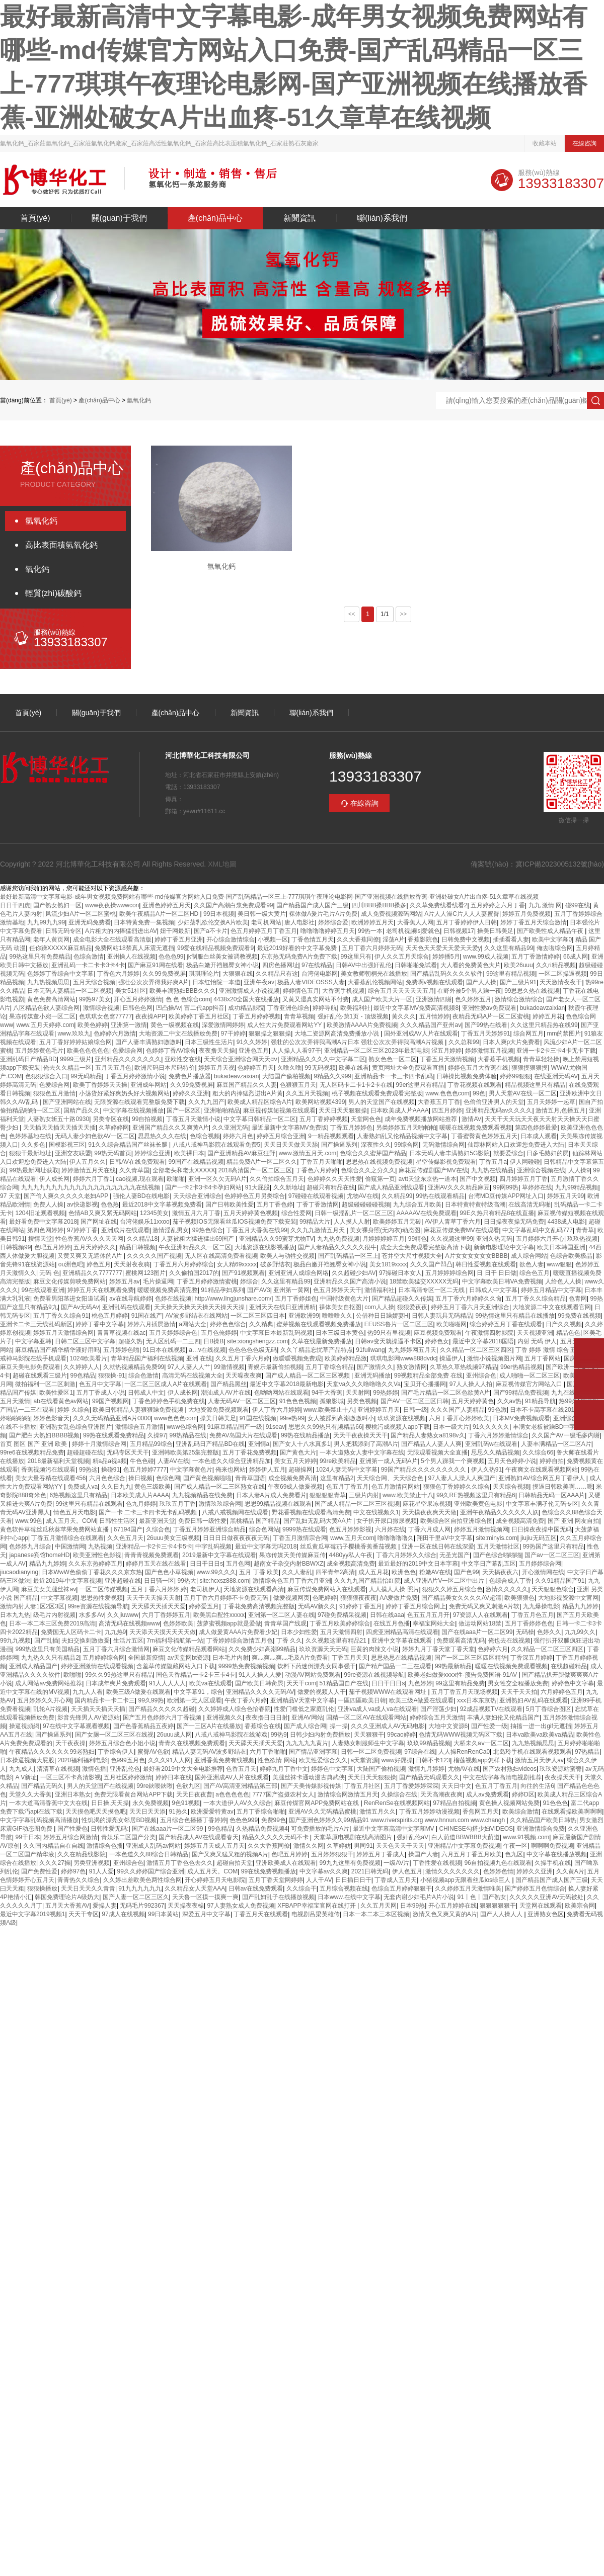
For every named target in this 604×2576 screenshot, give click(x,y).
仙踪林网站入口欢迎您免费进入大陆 (516, 1144)
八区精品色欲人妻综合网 (46, 1007)
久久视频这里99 (451, 1238)
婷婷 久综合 (73, 1409)
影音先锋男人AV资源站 (88, 1717)
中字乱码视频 (213, 1546)
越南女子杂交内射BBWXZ (289, 1563)
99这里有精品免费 (459, 1683)
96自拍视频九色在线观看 (497, 1862)
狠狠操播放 (42, 1888)
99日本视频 (218, 913)
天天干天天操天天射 (153, 1597)
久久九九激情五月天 (318, 1230)
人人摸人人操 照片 (394, 1589)
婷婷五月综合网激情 (70, 1837)
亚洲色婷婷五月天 (166, 905)
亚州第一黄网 (291, 1290)
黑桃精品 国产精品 (255, 1520)
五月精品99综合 (151, 1443)
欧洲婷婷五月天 (372, 922)
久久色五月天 (125, 1537)
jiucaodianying (19, 1572)
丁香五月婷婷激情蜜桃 (207, 1281)
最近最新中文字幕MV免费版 (289, 1127)
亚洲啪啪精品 (222, 1110)
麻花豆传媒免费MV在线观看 (461, 1230)
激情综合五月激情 (139, 1426)
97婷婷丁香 (82, 1230)
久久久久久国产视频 (154, 1255)
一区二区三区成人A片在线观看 (165, 1384)
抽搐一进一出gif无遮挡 (540, 1726)
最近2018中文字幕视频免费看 (162, 1204)
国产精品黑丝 (228, 1384)
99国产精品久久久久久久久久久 (424, 1469)
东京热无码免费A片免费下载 (299, 956)
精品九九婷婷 (47, 1563)
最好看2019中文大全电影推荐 (183, 1768)
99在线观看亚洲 (42, 1290)
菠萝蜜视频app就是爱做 (229, 1623)
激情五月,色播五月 (560, 1110)
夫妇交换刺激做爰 (85, 1640)
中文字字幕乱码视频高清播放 (39, 1820)
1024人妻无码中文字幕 (347, 1469)
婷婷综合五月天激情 (437, 1717)
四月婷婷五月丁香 (523, 1178)
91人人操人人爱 (260, 1674)
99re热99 (291, 1418)
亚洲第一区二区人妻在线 (281, 1614)
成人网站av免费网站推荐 (48, 1683)
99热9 (279, 1734)
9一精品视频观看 (331, 1136)
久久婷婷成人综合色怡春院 (234, 1708)
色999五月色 (128, 1760)
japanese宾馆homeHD (39, 1555)
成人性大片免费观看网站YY (285, 1024)
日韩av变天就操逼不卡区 (388, 1341)
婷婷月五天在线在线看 (156, 1563)
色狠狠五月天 (298, 1084)
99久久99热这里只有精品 (119, 1674)
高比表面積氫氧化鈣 (61, 545)
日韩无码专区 (63, 930)
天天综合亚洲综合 (197, 1195)
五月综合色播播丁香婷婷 (193, 1820)
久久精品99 (397, 1195)
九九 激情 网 (545, 905)
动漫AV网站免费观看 (313, 1674)
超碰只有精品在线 (331, 1187)
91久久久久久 (491, 1426)
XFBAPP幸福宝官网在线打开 (317, 1905)
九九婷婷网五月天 (412, 1349)
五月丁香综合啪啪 (261, 1811)
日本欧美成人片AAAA (399, 1110)
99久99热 (151, 1700)
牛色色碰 (142, 1461)
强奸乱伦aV (412, 1837)
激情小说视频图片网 (494, 1358)
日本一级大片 (451, 1426)
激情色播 (94, 1768)
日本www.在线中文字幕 (349, 1897)
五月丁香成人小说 (101, 1392)
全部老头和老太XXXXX (184, 1170)
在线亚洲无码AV (556, 1076)
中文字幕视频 (59, 1597)
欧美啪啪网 (451, 1324)
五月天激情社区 (498, 1546)
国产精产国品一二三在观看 (395, 1666)
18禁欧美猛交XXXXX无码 (424, 1281)
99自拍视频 (147, 1119)
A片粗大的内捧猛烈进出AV (121, 930)
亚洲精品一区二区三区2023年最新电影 (376, 1050)
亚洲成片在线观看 (125, 1230)
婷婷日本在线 (174, 1777)
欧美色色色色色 (88, 1050)
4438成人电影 (566, 1221)
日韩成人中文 (146, 1392)
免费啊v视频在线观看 (434, 982)
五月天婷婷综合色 (173, 1332)
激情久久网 (308, 1845)
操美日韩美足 (495, 930)
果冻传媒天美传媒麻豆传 (292, 1555)
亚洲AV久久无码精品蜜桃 (322, 1811)
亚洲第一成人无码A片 (388, 1461)
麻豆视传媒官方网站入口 (530, 1384)
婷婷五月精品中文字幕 (551, 1290)
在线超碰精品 (569, 1666)
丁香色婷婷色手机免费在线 (168, 1401)
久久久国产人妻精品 (457, 1409)
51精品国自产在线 (344, 1683)
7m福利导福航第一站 (174, 1640)
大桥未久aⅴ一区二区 (481, 1743)
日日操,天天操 (110, 1803)
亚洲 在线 (199, 1358)
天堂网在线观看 (540, 1905)
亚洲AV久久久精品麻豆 (459, 1187)
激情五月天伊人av (539, 1760)
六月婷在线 (390, 1529)
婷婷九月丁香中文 (284, 1768)
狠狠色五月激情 (54, 1093)
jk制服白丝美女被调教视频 (222, 956)
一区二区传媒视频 (104, 1589)
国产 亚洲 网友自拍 (573, 1520)
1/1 (385, 614)
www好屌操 (397, 1760)
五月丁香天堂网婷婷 (276, 1879)
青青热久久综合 (78, 1879)
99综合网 (406, 1144)
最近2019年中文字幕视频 (67, 1580)
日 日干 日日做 (496, 1272)
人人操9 (579, 1170)
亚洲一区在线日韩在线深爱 (438, 1546)
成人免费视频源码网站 (391, 913)
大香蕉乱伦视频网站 (375, 982)
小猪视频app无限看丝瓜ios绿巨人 (466, 1879)
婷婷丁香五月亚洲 (179, 939)
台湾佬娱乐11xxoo (145, 1221)
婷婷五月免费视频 (526, 913)
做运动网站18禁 (480, 1623)
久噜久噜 (289, 1067)
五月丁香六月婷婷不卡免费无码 (227, 1597)
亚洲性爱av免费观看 (489, 1007)
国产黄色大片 (298, 1452)
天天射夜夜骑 (132, 1264)
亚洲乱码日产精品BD (28, 1059)
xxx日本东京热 (476, 1700)
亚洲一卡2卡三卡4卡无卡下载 (555, 1050)
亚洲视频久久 (224, 1717)
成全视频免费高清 (292, 1478)
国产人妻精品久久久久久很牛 (337, 1247)
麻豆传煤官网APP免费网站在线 (317, 1803)
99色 (479, 1093)
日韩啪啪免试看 (416, 965)
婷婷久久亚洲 (191, 1093)
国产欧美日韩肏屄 (259, 1683)
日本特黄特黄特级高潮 (475, 1204)
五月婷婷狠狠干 (332, 1854)
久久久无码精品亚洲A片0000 (112, 1418)
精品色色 (568, 1332)
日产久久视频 (564, 1324)
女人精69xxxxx (237, 1264)
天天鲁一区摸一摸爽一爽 (205, 1897)
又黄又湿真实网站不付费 (315, 999)
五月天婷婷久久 (94, 1247)
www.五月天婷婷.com (45, 1024)
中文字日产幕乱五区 (489, 1563)
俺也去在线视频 (509, 1640)
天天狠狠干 (369, 1734)
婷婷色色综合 (228, 1324)
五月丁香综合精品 (330, 1366)
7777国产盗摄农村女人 (283, 1794)
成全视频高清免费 (520, 1520)
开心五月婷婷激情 (138, 999)
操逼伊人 (451, 1358)
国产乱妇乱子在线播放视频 (278, 1897)
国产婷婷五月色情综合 (535, 1888)
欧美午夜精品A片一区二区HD (159, 913)
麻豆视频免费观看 (438, 1332)
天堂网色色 (366, 1119)
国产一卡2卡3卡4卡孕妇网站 (203, 1187)
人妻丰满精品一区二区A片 (556, 1443)
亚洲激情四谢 (434, 999)
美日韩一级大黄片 (262, 913)
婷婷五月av (124, 1281)
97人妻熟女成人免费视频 (240, 1905)
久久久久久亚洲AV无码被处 (546, 1897)
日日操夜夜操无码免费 (514, 1221)
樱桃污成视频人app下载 (397, 1426)
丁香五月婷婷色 (351, 1127)
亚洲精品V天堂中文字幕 (302, 1700)
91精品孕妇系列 (222, 1290)
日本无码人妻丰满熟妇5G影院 (449, 1153)
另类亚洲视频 (91, 1862)
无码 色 (49, 1272)
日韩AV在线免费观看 (137, 1161)
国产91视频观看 (243, 1272)
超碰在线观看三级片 (40, 1375)
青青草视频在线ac (121, 1332)
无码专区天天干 (128, 1452)
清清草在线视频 (58, 1768)
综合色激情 (143, 1375)
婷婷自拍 (552, 1461)
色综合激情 (88, 956)
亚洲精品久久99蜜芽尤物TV (276, 1238)
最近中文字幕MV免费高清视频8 (416, 1007)
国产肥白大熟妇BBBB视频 (44, 1435)
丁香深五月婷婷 (531, 1657)
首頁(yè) (35, 218)
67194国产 (128, 1529)
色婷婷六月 (493, 1649)
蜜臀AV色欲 (153, 1751)
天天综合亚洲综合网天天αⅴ (240, 1059)
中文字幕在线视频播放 (133, 1110)
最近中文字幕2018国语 (483, 1341)
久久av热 (509, 1401)
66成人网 (575, 956)
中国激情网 (70, 1546)
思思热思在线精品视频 (401, 1657)
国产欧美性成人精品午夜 (551, 930)
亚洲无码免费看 (89, 922)
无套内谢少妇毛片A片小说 (419, 1897)
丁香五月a (493, 1161)
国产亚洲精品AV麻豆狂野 (241, 1153)
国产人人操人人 (502, 1914)
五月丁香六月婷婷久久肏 (468, 1298)
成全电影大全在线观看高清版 (112, 939)
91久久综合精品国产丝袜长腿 (128, 1144)
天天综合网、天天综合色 (391, 1478)
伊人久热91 (486, 1469)
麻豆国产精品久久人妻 (246, 1084)
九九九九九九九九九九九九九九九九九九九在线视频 (91, 1187)
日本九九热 (15, 1614)
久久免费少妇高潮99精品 (262, 1649)
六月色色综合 (107, 1478)
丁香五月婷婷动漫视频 (429, 1811)
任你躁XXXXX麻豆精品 (60, 948)
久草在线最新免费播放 (321, 1341)
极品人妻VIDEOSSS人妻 (310, 982)
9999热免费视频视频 (246, 1666)
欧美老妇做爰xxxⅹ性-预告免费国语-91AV (463, 1674)
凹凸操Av (168, 1007)
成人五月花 (373, 1572)
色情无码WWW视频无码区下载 (460, 1734)
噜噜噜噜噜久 (396, 1537)
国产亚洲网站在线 (67, 1101)
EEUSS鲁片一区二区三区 (398, 1324)
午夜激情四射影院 (489, 1332)
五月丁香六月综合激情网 (116, 1649)
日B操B (213, 1341)
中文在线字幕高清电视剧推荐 (502, 1777)
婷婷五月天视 (216, 1067)
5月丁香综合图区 (549, 1708)
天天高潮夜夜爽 (441, 1794)
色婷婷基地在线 (30, 1136)
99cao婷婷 (401, 1734)
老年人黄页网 (51, 939)
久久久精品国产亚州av (430, 1024)
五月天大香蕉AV (67, 1905)
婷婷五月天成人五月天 (214, 1845)
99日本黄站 (163, 1914)
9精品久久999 (332, 1076)
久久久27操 (54, 1862)
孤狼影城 (332, 1401)
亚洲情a (259, 1443)
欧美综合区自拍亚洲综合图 (456, 1520)
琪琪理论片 (204, 973)
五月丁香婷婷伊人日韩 (466, 922)
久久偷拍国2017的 (194, 1272)
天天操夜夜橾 (186, 1905)
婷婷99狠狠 (515, 1076)
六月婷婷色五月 (562, 1691)
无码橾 (525, 1632)
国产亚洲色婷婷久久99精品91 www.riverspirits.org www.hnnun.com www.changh (397, 1820)
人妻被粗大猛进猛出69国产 (198, 1238)
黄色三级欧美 (152, 1486)
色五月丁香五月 (347, 1486)
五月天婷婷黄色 (472, 1401)
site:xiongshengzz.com (257, 1341)
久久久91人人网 (169, 1760)
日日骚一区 (159, 1580)
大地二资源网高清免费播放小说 (337, 1033)
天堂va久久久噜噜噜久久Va (363, 1384)
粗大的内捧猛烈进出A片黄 (247, 1093)
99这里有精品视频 (510, 973)
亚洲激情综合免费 (540, 1828)
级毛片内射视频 (54, 1614)
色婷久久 (549, 1632)
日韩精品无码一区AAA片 (551, 1495)
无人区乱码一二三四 (173, 1341)
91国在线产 (146, 1315)
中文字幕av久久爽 (323, 1871)
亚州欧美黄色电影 (478, 1503)
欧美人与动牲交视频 (287, 1255)
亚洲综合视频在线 (541, 1170)
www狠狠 (559, 1264)
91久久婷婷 (252, 1042)
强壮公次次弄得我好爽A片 (153, 982)
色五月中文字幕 (100, 1384)
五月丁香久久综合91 (60, 1315)
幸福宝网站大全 (434, 1623)
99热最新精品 (453, 1666)
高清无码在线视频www (129, 1623)
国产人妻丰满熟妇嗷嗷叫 (148, 1042)
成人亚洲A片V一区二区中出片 (445, 1580)
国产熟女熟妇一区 (57, 905)
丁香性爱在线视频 (437, 1862)
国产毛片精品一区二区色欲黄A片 (445, 1392)
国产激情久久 (375, 1366)
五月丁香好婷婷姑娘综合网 (75, 1042)
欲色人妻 (531, 1264)
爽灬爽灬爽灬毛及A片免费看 (290, 1657)
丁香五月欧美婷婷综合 (340, 1623)
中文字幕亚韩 (33, 1341)
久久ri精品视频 (556, 965)
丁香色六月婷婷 (118, 973)
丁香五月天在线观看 (261, 1914)
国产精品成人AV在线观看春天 (199, 1837)
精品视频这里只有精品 (535, 1084)
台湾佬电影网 (319, 973)
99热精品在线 (188, 1435)
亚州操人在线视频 (131, 956)
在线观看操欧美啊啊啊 (572, 1811)
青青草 (585, 1230)
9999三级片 (76, 1059)
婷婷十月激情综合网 (99, 1443)
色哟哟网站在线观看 (281, 1392)
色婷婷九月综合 (30, 1546)
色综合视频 (205, 1136)
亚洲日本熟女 (73, 1794)
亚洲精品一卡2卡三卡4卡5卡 (154, 1546)
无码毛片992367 (142, 1905)
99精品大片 (314, 1221)
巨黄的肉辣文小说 (374, 1649)
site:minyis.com (496, 1537)
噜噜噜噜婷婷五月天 (327, 930)
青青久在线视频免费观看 (192, 1743)
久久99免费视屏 (163, 973)
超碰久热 (130, 1341)
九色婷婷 (420, 1683)
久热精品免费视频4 (262, 1828)
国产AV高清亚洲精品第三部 (240, 1785)
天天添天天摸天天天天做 (162, 1632)
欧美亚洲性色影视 (97, 1555)
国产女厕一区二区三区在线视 (114, 1734)
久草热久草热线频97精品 (463, 1366)
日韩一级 (415, 1409)
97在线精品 (316, 965)
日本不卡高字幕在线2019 (544, 1409)
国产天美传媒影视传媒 (311, 1785)
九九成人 (21, 1768)
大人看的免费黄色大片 (470, 965)
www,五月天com (352, 1537)
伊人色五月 (407, 1871)
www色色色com (175, 1418)
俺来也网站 (230, 1469)
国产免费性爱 (39, 1871)
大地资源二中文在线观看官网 (551, 1307)
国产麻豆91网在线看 (155, 965)
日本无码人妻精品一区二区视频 (69, 990)
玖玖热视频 (582, 1238)
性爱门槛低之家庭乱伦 (304, 1708)
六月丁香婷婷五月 (166, 1614)
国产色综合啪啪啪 (497, 1555)
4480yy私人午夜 (350, 1555)
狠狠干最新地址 (30, 1153)
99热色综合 (207, 1230)
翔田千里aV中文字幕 (445, 1537)
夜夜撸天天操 (217, 1050)
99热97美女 (95, 999)
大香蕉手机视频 (343, 990)
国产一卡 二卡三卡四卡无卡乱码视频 (149, 1512)
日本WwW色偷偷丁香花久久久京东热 (92, 1572)
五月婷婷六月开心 (540, 1238)
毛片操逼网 (158, 1281)
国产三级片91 (518, 982)
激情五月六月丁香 (196, 1213)
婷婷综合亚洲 (152, 1153)
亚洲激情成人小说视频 (249, 990)
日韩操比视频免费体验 (466, 1076)
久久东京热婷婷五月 (95, 1563)
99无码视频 (320, 1067)
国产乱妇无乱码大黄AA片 (318, 1520)
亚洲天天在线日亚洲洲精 (282, 1307)
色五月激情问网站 (395, 1486)
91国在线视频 (258, 1418)
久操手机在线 (553, 1862)
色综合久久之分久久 (368, 1170)
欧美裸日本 (189, 1153)
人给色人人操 (563, 1281)
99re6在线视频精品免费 (32, 1452)
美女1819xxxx (388, 1264)
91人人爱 (101, 1871)
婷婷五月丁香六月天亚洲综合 (470, 1307)
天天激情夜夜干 (561, 982)
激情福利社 (379, 1290)
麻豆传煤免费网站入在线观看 (326, 1589)
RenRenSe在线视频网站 (397, 1803)
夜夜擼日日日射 (267, 1717)
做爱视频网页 (291, 1597)
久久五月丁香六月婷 (242, 1358)
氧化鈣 (37, 569)
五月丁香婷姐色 (296, 1298)
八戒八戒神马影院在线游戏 (231, 1734)
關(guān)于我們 (119, 218)
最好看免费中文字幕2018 (43, 1221)
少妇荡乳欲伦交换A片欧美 (213, 922)
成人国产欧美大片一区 (382, 999)
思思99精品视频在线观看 (278, 1503)
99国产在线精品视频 (195, 1161)
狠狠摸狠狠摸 (529, 1067)
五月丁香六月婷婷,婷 (159, 1589)
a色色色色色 (232, 1794)
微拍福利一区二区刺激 (45, 1384)
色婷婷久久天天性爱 (335, 1178)
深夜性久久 (376, 1144)
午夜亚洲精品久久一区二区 (195, 1247)
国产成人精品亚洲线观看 (391, 1187)
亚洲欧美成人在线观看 (286, 1862)
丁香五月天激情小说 (193, 1119)
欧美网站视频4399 (320, 1101)
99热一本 (370, 930)
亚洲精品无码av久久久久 (499, 1110)
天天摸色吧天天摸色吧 (95, 1811)
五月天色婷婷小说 (512, 1461)
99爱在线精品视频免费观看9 (215, 948)
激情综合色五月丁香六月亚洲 (292, 1580)
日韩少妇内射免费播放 (320, 1734)
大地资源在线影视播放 (265, 1247)
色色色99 (171, 956)
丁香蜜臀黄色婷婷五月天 (484, 1136)
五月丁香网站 (542, 1358)
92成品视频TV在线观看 (491, 1708)
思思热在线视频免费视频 (379, 1161)
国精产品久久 (81, 1110)
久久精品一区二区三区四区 (476, 1349)
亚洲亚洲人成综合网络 (298, 1272)
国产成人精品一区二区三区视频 (308, 1375)
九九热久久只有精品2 (50, 1657)
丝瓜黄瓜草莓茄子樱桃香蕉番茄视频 (349, 1546)
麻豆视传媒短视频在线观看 (279, 1110)
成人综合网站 (529, 1255)
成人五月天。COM (71, 1520)
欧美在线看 (354, 1067)
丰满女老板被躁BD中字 (544, 1426)
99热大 (187, 1580)
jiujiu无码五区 (538, 1537)
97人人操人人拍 (470, 1384)
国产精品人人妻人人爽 (431, 1443)
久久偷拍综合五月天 (277, 1178)
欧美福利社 (355, 1007)
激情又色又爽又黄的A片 (445, 1914)
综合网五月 (528, 1033)
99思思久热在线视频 (531, 990)
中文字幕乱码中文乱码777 (537, 1230)
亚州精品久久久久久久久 (128, 1059)
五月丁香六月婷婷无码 (372, 948)
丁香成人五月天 (395, 1879)
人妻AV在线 (173, 1461)
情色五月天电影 (74, 1512)
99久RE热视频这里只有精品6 (475, 1495)
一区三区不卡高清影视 (70, 1777)
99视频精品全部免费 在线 (428, 1375)
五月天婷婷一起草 (551, 1101)
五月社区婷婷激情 (128, 1777)
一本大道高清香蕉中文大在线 (48, 1803)
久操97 (156, 1435)
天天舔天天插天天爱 (158, 1606)
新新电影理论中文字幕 (504, 1247)
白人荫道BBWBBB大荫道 (465, 1837)
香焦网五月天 (481, 1811)
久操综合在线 (399, 1794)
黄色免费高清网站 (51, 999)
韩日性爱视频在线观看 (486, 1264)
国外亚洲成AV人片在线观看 (421, 1033)
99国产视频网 (110, 1401)
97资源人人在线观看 (480, 1614)
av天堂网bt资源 (188, 1657)
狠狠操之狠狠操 (270, 1033)
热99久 (568, 1401)
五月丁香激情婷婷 (535, 956)
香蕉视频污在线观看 (48, 1469)
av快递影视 (82, 1204)
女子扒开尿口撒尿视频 (386, 1520)
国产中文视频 (478, 1178)
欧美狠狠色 (519, 1597)
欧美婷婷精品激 (346, 1358)
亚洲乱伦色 (125, 1768)
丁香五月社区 (362, 1785)
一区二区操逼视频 (563, 973)
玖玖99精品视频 (428, 1743)
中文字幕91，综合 (198, 1691)
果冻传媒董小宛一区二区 (42, 1016)
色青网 (578, 1298)
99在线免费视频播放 (268, 1871)
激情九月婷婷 (426, 1768)
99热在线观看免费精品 (113, 1435)
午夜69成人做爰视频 (295, 1486)
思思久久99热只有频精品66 (325, 1426)
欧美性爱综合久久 (323, 1760)
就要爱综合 (508, 1153)
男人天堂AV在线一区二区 (523, 1093)
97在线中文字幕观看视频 (76, 1726)
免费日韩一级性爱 (202, 1520)
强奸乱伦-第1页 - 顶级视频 (353, 1016)
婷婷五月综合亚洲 (281, 1136)
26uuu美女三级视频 (172, 1537)
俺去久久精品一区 (67, 1067)
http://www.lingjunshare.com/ (233, 1298)
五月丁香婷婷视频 (323, 1119)
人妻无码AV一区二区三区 (242, 1401)
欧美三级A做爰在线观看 (138, 1691)
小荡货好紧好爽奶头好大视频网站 (124, 1093)
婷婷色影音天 (51, 1418)
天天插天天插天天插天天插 (59, 1127)
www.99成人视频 (485, 956)
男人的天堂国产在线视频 (381, 1101)
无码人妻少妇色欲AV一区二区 (95, 1136)
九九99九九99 (46, 922)
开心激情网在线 (543, 1572)
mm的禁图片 (564, 1033)
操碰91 (110, 1469)
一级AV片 (396, 1862)
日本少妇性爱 (299, 1632)
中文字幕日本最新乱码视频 (276, 1332)
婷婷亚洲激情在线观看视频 (97, 1666)
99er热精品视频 (521, 1366)
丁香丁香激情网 (317, 1204)
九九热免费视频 (338, 1238)
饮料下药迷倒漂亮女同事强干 (316, 1666)
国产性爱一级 (489, 1726)
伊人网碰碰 (525, 1161)
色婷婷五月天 (256, 1067)
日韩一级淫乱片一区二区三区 (354, 1213)
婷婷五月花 (548, 1016)
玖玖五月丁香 (178, 1503)
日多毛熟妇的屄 (547, 1153)
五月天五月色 (113, 1067)
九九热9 (115, 1632)
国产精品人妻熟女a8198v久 (428, 1435)
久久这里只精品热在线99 (543, 1024)
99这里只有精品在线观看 (88, 1503)
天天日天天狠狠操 (343, 1110)
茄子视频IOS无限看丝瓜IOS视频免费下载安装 (234, 1221)
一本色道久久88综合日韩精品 (148, 1854)
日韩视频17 (458, 930)
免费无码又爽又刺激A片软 (484, 1606)
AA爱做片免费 (399, 1597)
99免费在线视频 (579, 1315)
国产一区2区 (183, 1110)
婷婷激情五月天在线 (88, 1170)
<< (351, 614)
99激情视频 (229, 1366)
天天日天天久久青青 (88, 1888)
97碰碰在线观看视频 (315, 1195)
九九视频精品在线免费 (202, 1495)
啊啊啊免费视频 (552, 1845)
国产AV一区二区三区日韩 (414, 1401)
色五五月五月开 (428, 1614)
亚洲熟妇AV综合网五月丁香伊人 (542, 1478)
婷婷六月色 (238, 1136)
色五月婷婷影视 (350, 1529)
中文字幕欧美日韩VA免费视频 (502, 1281)
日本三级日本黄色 (340, 1332)
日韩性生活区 (117, 1520)
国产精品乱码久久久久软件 (446, 973)
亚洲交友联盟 (73, 1153)
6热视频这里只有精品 (78, 1495)
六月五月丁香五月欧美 (471, 1854)
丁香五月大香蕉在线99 (256, 1230)
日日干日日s (206, 1563)
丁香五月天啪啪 (321, 1161)
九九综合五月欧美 (417, 1204)
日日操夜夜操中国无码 (541, 1529)
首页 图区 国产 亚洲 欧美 (34, 1443)
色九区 (514, 1854)
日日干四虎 (15, 905)
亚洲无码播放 (372, 1375)
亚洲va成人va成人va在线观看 (377, 1708)
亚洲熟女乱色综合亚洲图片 (75, 1426)
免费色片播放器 (190, 1076)
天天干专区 (83, 1914)
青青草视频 (299, 1016)
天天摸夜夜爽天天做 (429, 1512)
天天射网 (358, 1392)
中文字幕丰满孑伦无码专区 (542, 1503)
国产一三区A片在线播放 (209, 1726)
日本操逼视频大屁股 (27, 1760)
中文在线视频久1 (376, 1512)
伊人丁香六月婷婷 (276, 1409)
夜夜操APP (150, 1016)
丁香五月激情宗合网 (300, 1537)
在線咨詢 (584, 143)
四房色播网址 (280, 965)
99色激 (497, 1409)
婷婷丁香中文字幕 (100, 1324)
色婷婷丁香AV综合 (171, 1050)
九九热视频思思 (48, 982)
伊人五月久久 (87, 1161)
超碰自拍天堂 (234, 1862)
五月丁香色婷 (275, 1204)
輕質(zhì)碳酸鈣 (53, 593)
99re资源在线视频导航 (97, 1606)
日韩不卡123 (433, 1760)
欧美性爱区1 (56, 1392)
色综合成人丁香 (510, 1580)
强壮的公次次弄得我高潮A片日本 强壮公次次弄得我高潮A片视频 (358, 1042)
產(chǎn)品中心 (215, 218)
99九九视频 (15, 1640)
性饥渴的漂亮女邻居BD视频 (119, 1820)
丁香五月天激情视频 (447, 1059)
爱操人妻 (105, 1905)
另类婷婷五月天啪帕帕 (406, 1127)
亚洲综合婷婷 (571, 1418)
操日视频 (140, 1478)
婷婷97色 (73, 1871)
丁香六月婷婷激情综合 (498, 1435)
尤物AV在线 (363, 1195)
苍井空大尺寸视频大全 (412, 1255)
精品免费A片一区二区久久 (261, 1161)
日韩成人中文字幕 (493, 1290)
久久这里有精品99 (508, 948)
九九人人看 (87, 1691)
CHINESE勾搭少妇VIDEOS (476, 1828)
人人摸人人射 (352, 1221)
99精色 (417, 1238)
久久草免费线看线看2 (439, 905)
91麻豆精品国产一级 (234, 1426)
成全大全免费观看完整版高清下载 (425, 1247)
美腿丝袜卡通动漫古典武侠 (308, 1777)
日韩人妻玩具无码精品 (442, 1315)
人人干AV (319, 1879)
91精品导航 (540, 1401)
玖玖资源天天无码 (323, 1649)
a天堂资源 (365, 1760)
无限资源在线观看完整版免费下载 (139, 1101)
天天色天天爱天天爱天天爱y (443, 948)
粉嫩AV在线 (435, 1572)
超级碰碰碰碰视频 (366, 1204)
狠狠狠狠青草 (328, 1495)
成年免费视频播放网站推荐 (422, 1119)
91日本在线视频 (163, 1349)
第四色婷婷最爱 (536, 1127)
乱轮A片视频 (50, 1708)
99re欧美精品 (338, 1461)
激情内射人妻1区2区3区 (32, 1606)
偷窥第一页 (380, 1178)
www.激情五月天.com (308, 1153)
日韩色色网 (137, 1007)
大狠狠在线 (237, 973)
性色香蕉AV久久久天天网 (89, 1238)
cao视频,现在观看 (140, 1178)
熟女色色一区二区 (392, 1059)
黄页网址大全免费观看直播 (408, 1067)
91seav (275, 1426)
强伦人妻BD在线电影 (141, 1195)
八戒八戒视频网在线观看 (235, 1512)
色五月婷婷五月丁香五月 (264, 930)
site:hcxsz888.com (224, 1580)
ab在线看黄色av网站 (61, 1401)
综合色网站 (264, 1529)
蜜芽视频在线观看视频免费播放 (318, 1324)
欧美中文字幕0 (552, 939)
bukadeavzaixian (542, 1007)
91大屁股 (257, 1187)
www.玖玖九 (73, 1033)
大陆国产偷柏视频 (286, 1076)
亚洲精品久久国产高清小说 (350, 1281)
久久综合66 (537, 1452)
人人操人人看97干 (296, 1050)
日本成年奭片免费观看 (116, 1683)
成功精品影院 (246, 1007)
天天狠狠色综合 (553, 1589)
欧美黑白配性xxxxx (219, 1614)
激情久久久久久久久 (452, 1871)
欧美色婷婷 (93, 1024)
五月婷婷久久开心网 (44, 1700)
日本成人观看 (538, 1136)
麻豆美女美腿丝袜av (48, 1589)
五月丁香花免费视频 (249, 1452)
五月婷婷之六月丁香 (498, 905)
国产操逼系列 (339, 1144)
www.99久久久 (216, 1572)
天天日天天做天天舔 (291, 1144)
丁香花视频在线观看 (474, 1084)
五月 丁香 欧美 (259, 1572)
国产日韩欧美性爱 (229, 1204)
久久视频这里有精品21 (337, 1640)
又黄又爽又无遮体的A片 (90, 1255)
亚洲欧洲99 (303, 1315)
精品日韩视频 (137, 1247)
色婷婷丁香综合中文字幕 (60, 973)
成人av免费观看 (487, 1794)
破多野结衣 (275, 1264)
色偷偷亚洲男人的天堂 (494, 1101)
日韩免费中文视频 (465, 939)
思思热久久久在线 (162, 1136)
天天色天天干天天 (400, 1845)
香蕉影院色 (423, 939)
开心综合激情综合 (230, 939)
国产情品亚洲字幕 (313, 1751)
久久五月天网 (378, 1905)
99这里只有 (356, 956)
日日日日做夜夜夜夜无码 (236, 1537)
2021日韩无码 (370, 1871)
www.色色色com (447, 1093)
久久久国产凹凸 (431, 1264)
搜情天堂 (40, 1238)
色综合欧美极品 (571, 1255)
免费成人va (82, 1486)
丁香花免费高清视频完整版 (258, 1606)
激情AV (471, 1119)
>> (403, 614)
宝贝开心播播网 (425, 1384)
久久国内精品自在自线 (53, 1845)
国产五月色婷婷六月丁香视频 (163, 1717)
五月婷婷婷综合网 (449, 1272)
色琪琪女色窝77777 (105, 1016)
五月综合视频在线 (344, 1888)
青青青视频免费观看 (151, 1555)
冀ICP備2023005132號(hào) (559, 864)
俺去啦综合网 (555, 948)
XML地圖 (222, 864)
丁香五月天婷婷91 (485, 1033)
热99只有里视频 (388, 1332)
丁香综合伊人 (116, 1751)
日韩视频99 (15, 1247)
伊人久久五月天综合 (401, 956)
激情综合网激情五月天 (348, 1794)
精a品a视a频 (110, 1461)
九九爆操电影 (541, 1606)
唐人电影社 (299, 922)
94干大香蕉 (327, 1392)
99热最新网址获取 (33, 1170)
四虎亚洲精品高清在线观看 (402, 1632)
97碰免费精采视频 (342, 1614)
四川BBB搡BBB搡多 (379, 905)
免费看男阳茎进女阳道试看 (69, 1298)
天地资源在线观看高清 (253, 1589)
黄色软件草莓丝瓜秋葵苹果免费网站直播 (55, 1529)
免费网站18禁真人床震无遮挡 (134, 948)
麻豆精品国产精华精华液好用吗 (57, 1349)
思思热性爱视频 (102, 1597)
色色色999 (244, 1820)
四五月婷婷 (447, 1110)
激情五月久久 (377, 1811)
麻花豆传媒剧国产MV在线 (433, 1170)
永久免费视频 (150, 1803)
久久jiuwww (122, 1614)
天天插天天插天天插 (98, 1708)
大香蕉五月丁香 (439, 1101)
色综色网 (168, 1478)
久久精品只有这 (277, 973)
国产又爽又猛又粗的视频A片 (230, 1854)
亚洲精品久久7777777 (92, 1272)
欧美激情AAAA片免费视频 (362, 1024)
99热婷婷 (385, 1392)
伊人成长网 (54, 1178)
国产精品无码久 (42, 1785)
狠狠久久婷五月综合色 (452, 1589)
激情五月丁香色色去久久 (179, 1862)
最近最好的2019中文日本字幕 (418, 1563)
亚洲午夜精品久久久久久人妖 (499, 1512)
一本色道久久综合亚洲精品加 (231, 1461)
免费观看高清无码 (460, 1640)
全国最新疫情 (146, 1657)
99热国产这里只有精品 (553, 1546)
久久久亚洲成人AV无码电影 (388, 1726)
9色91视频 (186, 1803)
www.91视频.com (526, 1837)
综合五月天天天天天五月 (401, 990)
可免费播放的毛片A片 (320, 1828)
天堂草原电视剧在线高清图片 (354, 1837)
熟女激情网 (412, 1366)
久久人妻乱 (297, 1572)
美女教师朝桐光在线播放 (374, 973)
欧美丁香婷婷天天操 (100, 1084)
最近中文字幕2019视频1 (32, 1914)
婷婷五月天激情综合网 (63, 1332)
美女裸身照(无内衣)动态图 (385, 1230)
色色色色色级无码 (253, 1349)
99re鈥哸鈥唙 (154, 1785)
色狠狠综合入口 (46, 1076)
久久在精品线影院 (81, 1854)
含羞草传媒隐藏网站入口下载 (175, 1666)
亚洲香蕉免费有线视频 (224, 1760)
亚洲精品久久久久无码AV (260, 1691)
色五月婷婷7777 (145, 1469)
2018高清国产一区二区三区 (255, 1170)
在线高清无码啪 (529, 1204)
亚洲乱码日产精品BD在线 (210, 1443)
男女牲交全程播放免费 (518, 1683)
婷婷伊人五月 (267, 1469)
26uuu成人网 (174, 1734)
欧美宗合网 (580, 1905)
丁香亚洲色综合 (288, 1007)
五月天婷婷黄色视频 (250, 1213)
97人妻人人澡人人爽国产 (461, 1478)
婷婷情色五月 (301, 990)
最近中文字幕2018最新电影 (287, 1384)
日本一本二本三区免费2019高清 (52, 1623)
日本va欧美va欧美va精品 (539, 1734)
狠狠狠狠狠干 (498, 1905)
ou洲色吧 (70, 1264)
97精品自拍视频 (454, 1803)
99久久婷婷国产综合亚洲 (150, 1871)
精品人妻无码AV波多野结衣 (209, 1751)
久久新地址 (288, 1187)
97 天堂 (10, 1195)
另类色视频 (362, 1401)
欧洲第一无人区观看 (194, 1700)
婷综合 (249, 1281)
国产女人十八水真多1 (302, 1443)
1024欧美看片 (88, 1358)
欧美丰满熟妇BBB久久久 (182, 990)
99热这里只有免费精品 (39, 956)
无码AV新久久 (317, 1606)
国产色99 (466, 1572)
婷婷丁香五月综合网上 (416, 1606)
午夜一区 (515, 1845)
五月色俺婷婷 (219, 1332)
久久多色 (33, 1144)
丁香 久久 (289, 1640)
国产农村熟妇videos (510, 1768)
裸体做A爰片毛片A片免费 (323, 913)
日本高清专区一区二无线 (432, 1290)
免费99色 (273, 1820)
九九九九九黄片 (307, 1743)
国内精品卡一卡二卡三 (104, 1700)
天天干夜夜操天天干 (360, 1435)
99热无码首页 (112, 1153)
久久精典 (261, 1324)
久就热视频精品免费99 (133, 1366)
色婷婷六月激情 (115, 1033)
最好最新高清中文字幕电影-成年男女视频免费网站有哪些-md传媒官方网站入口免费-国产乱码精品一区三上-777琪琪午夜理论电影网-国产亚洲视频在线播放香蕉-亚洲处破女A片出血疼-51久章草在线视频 (269, 896)
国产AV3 (258, 1290)
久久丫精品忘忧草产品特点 (316, 1349)
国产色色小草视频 (169, 1572)
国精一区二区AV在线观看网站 (366, 1717)
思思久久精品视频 (495, 1452)
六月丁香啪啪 (268, 1751)
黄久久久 (404, 1016)
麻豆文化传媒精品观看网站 (189, 1649)
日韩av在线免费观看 (256, 1888)
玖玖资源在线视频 (402, 1418)
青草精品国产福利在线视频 (147, 1358)
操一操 (339, 1726)
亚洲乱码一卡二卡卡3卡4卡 (87, 965)
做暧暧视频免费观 (297, 1358)
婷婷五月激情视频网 (481, 1529)
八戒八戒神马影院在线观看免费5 (217, 1144)
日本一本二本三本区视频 (376, 1914)
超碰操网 (300, 1469)
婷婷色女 (437, 1341)
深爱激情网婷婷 (223, 1024)
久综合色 (158, 1529)
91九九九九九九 (139, 1888)
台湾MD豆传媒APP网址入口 (506, 1195)
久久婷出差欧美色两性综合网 (142, 1879)
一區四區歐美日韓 (362, 1700)
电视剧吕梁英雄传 (315, 1914)
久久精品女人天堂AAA (195, 1888)
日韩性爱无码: (109, 1828)
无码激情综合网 (443, 1144)
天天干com (301, 1683)
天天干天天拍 (519, 1691)
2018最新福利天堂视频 (58, 1461)
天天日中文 (456, 1785)
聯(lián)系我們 (382, 218)
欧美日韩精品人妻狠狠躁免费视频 (139, 1409)
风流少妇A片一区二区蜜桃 (80, 913)
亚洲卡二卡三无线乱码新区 (36, 1324)
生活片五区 (128, 1640)
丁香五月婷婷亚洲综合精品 (209, 1529)
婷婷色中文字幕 (573, 1683)
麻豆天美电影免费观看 (30, 1366)
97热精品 (587, 1751)
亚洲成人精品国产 (33, 1666)
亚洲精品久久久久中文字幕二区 (323, 1059)
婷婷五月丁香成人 (380, 1854)
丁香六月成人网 (429, 1529)
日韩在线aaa (387, 1614)
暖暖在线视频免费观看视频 (475, 1127)
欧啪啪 (176, 1178)
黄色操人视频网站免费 (509, 1803)
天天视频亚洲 (535, 1332)
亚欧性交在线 (183, 1059)
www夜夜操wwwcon (112, 905)
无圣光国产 (454, 1555)
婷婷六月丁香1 (93, 1178)
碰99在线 (577, 905)
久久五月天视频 (307, 1093)
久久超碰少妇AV (353, 1272)
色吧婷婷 (325, 1597)
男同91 (363, 1845)
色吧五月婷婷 (52, 1247)
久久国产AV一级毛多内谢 (565, 1435)
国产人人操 (481, 982)
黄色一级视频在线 (174, 1024)
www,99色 (28, 1520)
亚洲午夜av (259, 982)
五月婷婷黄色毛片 (39, 1050)
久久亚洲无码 (230, 1127)
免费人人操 (48, 1204)
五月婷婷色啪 (121, 1349)
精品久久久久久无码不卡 (276, 1837)
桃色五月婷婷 (110, 1315)
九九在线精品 (569, 1392)
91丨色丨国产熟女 (482, 1897)
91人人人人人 (167, 1683)
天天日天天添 (147, 1811)
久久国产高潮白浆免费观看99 (233, 905)
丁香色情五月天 (312, 939)
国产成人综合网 (305, 1726)
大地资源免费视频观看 (218, 1409)
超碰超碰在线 (85, 1452)
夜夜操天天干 (563, 1777)
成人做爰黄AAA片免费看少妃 (238, 1632)
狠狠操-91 (111, 1375)
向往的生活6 (537, 1785)
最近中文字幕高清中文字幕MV (394, 1828)
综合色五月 (534, 1272)
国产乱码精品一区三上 (348, 1255)
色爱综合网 (127, 1050)
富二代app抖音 (204, 1007)
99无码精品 (85, 1076)
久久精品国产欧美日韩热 (543, 1820)
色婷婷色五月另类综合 (254, 1195)
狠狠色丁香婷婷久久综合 (456, 1486)
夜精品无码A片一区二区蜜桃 (490, 1016)
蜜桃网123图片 (145, 1272)
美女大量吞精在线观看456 (50, 1478)
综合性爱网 (296, 1213)
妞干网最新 (175, 930)
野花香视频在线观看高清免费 (311, 1512)
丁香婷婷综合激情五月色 (239, 1640)
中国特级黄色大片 (344, 1298)
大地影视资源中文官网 (568, 1597)
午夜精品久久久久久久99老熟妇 (51, 1751)
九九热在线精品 (492, 1170)
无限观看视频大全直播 (437, 1452)
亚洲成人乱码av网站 (153, 1845)
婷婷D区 (523, 1794)
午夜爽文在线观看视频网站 (541, 1469)
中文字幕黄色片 (191, 1469)
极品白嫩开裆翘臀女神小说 (222, 965)
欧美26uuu (518, 965)
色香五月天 (241, 1768)
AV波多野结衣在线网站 (197, 1315)
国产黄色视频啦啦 (207, 1478)
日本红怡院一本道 (216, 982)
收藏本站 (545, 143)
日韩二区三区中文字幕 (85, 1341)
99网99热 (505, 1187)
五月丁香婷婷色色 (529, 1623)
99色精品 (82, 1375)
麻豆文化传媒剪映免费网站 (69, 1281)
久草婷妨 (339, 1845)
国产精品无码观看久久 (429, 1777)
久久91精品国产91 (560, 1580)
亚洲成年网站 (148, 1084)
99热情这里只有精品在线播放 (514, 1315)
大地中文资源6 (448, 1726)
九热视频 (100, 1546)
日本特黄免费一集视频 (144, 922)
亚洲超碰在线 (123, 1580)
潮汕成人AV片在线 (226, 1392)
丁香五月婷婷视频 (257, 1016)
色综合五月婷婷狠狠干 (401, 1888)
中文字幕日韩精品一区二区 (259, 1119)
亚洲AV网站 (307, 1717)
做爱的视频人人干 (321, 1691)
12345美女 (154, 1213)
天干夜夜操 (70, 1743)
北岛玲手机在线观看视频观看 (532, 1751)
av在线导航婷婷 (130, 1298)
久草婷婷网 (114, 1127)
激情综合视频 (101, 1007)
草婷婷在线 (537, 1187)
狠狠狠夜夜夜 (358, 1597)
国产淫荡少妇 (438, 1708)
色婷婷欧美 (178, 1623)
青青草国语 (250, 1478)
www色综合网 (185, 1426)
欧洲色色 (404, 1572)
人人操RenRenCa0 (464, 1751)
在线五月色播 (391, 1623)
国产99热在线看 (486, 1024)
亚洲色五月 (254, 1050)
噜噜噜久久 (337, 1315)
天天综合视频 (511, 1486)
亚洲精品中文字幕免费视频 (464, 1845)
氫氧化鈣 (139, 400)
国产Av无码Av (80, 1307)
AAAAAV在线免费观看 (427, 1213)
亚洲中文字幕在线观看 (402, 1640)
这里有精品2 (337, 1478)
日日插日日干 (353, 1879)
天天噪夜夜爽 (243, 1375)
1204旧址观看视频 (40, 1213)
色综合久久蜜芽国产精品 (373, 1153)
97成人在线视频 (123, 1914)
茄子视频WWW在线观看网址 (388, 1691)
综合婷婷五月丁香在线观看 (506, 1324)
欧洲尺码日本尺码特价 (164, 1067)
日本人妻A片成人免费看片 (271, 1495)
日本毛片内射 (230, 1657)
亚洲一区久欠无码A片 (217, 1178)
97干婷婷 (232, 1033)
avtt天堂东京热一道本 (427, 1178)
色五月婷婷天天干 (337, 1290)
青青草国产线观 (285, 1623)
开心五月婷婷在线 (452, 1905)
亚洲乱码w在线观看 (491, 1443)
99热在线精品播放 (305, 1435)
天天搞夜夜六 (500, 1572)
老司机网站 (266, 922)
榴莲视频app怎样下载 (483, 1760)
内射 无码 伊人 (537, 1341)
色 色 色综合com (188, 999)
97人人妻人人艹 (189, 1366)
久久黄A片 (570, 1871)
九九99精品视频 (576, 1187)
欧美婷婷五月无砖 (397, 1221)
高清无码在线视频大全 (192, 1375)
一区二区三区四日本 (258, 1315)
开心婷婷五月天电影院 (215, 1879)
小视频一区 (273, 939)
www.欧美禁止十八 (329, 1409)
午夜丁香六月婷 (245, 1700)
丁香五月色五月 (532, 1614)
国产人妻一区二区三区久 (136, 1897)
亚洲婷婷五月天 (378, 1409)
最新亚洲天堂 (157, 1520)
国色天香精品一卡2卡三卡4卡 (195, 1674)
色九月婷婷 (141, 1503)
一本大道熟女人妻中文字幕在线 (362, 1452)
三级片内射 (364, 1495)
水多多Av (91, 1614)
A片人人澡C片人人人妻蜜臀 (461, 913)
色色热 (110, 1204)
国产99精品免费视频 (520, 1392)
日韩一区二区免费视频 (371, 1751)
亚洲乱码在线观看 (126, 1307)
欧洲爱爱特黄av (212, 1811)
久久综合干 (301, 1888)
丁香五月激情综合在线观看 (67, 1537)
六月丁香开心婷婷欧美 (459, 1418)
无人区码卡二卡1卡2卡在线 (356, 1084)
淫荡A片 (394, 939)
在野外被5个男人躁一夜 (469, 990)
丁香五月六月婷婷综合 (184, 1264)
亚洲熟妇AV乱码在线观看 (533, 1700)
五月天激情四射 (341, 1632)
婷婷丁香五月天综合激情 (533, 922)
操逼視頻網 (24, 1726)
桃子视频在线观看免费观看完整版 (377, 1093)
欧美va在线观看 (210, 1683)
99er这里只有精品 (420, 1084)
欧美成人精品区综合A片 (260, 1101)
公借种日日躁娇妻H (382, 1315)
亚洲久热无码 (494, 1238)
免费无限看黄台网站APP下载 (133, 1794)
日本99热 (412, 1905)
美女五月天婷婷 (295, 1461)
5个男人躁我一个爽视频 (453, 1461)
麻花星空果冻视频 (427, 1503)
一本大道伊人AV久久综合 (237, 1803)
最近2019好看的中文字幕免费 (298, 948)
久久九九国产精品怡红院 (367, 1580)
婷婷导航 (325, 1007)
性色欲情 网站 (276, 1760)
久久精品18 (142, 1238)
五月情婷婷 (434, 1016)
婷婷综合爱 (333, 922)
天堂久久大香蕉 (30, 1794)
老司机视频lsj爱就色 (413, 930)
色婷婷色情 (498, 1871)
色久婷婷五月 (473, 999)
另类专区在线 (111, 1119)
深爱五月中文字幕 (206, 1914)
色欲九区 (188, 1785)
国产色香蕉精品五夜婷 (143, 1726)
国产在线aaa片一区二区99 (476, 1632)
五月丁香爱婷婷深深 (411, 1785)
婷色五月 (99, 1264)
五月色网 (238, 1563)
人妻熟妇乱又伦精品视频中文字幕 (402, 1136)
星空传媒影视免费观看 (446, 1161)
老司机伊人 (205, 1589)
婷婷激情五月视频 (489, 1050)
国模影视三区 (67, 1144)
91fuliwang (370, 1349)
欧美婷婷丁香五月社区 (199, 1016)
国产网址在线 (99, 1221)
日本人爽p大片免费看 (512, 1042)
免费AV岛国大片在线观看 (243, 1435)
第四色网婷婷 (45, 1230)
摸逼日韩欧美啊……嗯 (563, 1486)
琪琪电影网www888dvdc (403, 1358)
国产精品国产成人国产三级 (312, 905)
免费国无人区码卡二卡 (71, 1632)
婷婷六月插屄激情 (151, 1324)
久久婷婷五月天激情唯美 (468, 1888)
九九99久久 (580, 1632)
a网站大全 (192, 1324)
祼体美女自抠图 (340, 1307)
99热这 (88, 1469)
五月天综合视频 (94, 982)
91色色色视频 (297, 1401)
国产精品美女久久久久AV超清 (461, 1597)
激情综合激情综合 (519, 999)
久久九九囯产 (206, 1101)
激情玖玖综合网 (220, 1503)
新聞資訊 (299, 218)
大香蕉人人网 (415, 922)
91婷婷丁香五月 (360, 1606)
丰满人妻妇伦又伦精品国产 (503, 1717)
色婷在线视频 (173, 1298)
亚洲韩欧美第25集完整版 (185, 1452)
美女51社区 (130, 990)
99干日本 (27, 1837)
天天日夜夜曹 (194, 1794)
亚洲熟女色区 (545, 1914)
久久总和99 (463, 1042)
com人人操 (379, 1307)
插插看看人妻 (511, 939)
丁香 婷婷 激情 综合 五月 (548, 1349)
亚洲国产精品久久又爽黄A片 (170, 1127)
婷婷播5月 (446, 956)
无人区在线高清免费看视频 (221, 1255)
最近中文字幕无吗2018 (266, 1546)
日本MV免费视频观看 (521, 1418)
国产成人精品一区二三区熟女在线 (219, 1486)
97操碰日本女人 (400, 1272)
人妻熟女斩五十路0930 (58, 1119)
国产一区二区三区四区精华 (470, 1657)
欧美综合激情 (520, 1811)
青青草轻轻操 (541, 1059)
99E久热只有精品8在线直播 (497, 1213)
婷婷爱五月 (204, 1606)
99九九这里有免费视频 (350, 1862)
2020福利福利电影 (82, 1760)
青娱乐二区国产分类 (128, 1837)
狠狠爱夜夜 (412, 1307)
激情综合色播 (105, 1845)
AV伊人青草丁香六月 (453, 1221)
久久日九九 (116, 1486)
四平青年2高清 (335, 1572)
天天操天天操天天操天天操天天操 (200, 1307)
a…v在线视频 (207, 1349)
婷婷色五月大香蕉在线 (478, 1067)
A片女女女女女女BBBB (476, 1255)
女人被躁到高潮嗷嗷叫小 (341, 1418)
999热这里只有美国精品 (47, 1649)
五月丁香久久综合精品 (535, 1298)
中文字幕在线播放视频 (556, 1854)
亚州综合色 (481, 1375)
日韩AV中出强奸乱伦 (364, 965)
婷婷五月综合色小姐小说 (122, 1743)
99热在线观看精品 (440, 1195)
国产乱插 (46, 1640)
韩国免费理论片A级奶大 (67, 1897)
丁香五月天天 (350, 1657)
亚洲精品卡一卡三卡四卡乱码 (393, 1076)
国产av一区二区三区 (551, 1555)
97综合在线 (419, 1751)
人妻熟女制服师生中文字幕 (368, 1743)
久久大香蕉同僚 (358, 939)
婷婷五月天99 (565, 1195)
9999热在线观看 (304, 1529)
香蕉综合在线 (263, 1726)
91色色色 (555, 1803)
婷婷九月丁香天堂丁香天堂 (438, 1649)
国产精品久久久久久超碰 (161, 1708)
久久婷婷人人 (81, 1366)
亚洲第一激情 (129, 1024)
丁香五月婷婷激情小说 (135, 1076)
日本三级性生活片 (209, 1042)
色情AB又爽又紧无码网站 (102, 1213)
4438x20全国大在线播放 (246, 999)
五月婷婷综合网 (540, 1563)
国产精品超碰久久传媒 (402, 1298)
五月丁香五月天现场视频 (464, 1691)
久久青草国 (134, 1170)
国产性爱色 (72, 1828)
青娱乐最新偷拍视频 (275, 1366)
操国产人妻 (423, 1854)
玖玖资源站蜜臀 (561, 1768)
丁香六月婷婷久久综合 (406, 1555)
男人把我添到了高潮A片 (366, 1443)
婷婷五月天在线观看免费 (100, 1290)
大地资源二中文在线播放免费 (178, 1033)
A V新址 (26, 1777)
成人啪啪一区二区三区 (529, 1375)
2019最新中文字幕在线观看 (219, 1555)
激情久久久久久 (507, 1589)
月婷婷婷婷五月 (383, 1238)
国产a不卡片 (211, 930)
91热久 (178, 1811)
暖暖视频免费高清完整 (167, 1290)
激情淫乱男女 (171, 1230)
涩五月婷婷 (446, 1050)
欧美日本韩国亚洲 (561, 1247)
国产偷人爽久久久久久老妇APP (67, 1195)
